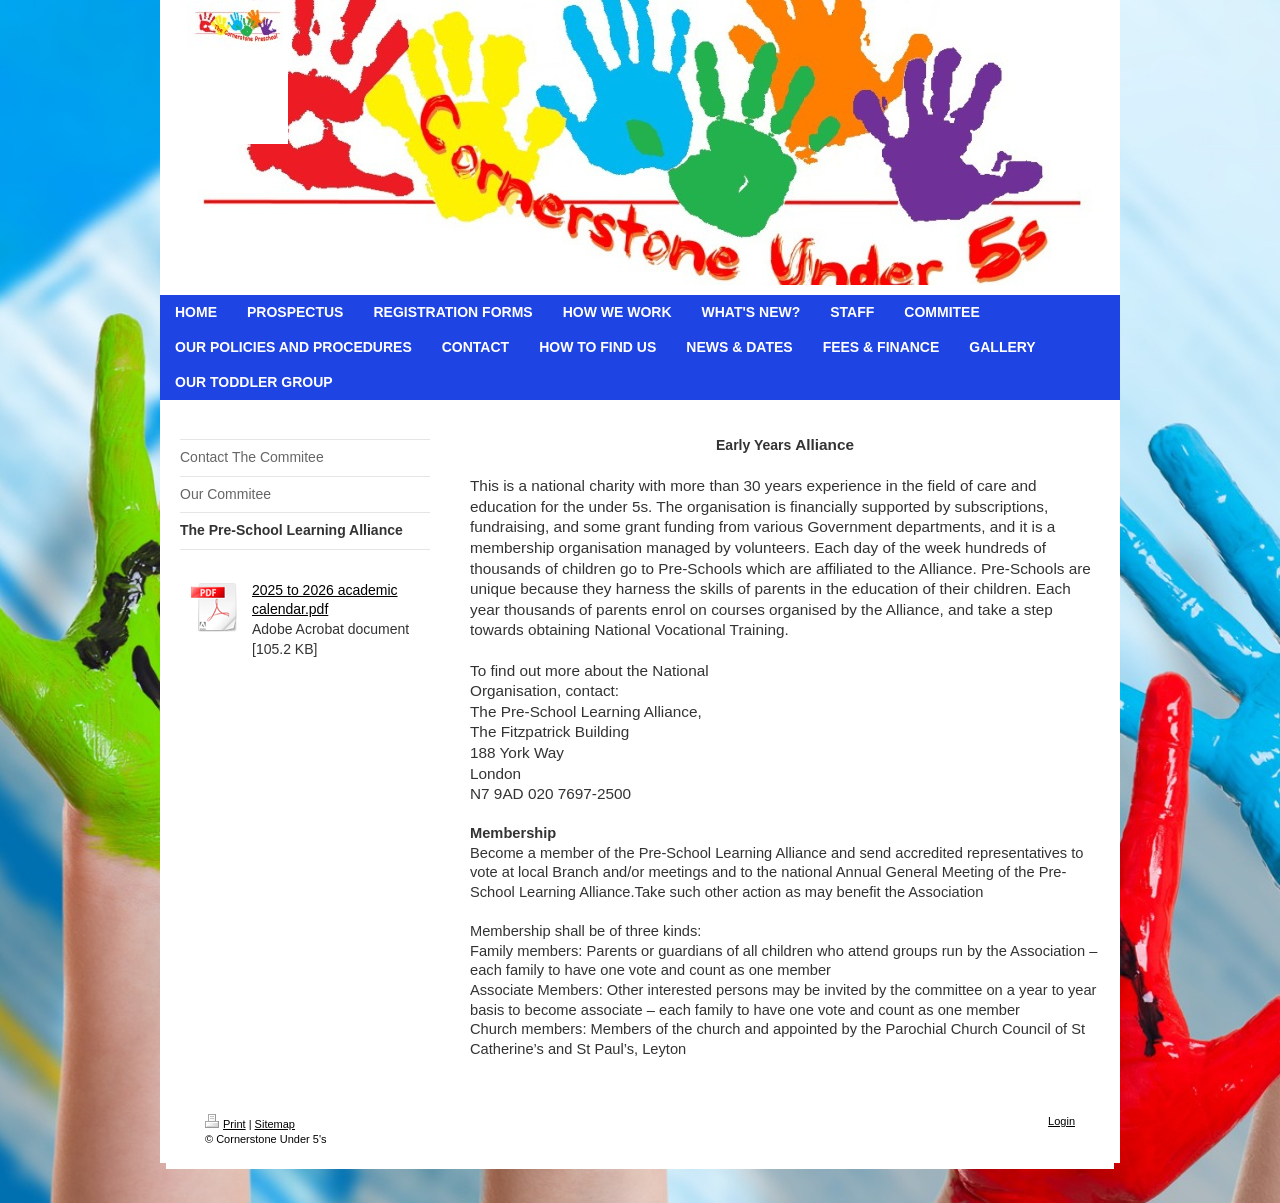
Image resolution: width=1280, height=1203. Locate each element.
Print (225, 1124)
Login (1061, 1121)
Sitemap (275, 1124)
